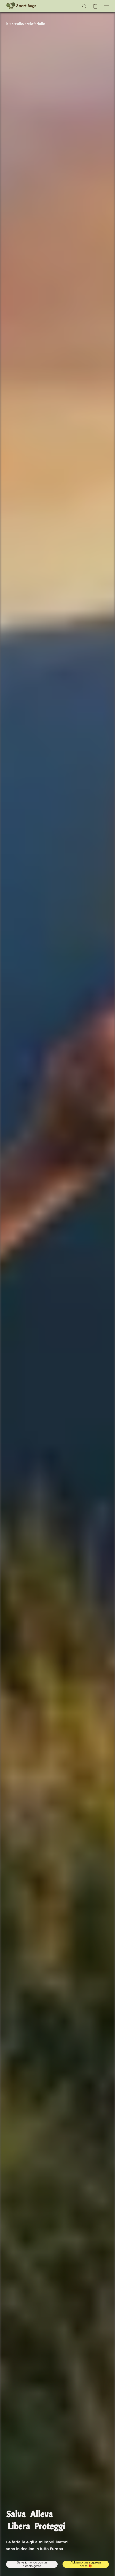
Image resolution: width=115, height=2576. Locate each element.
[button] (22, 6)
